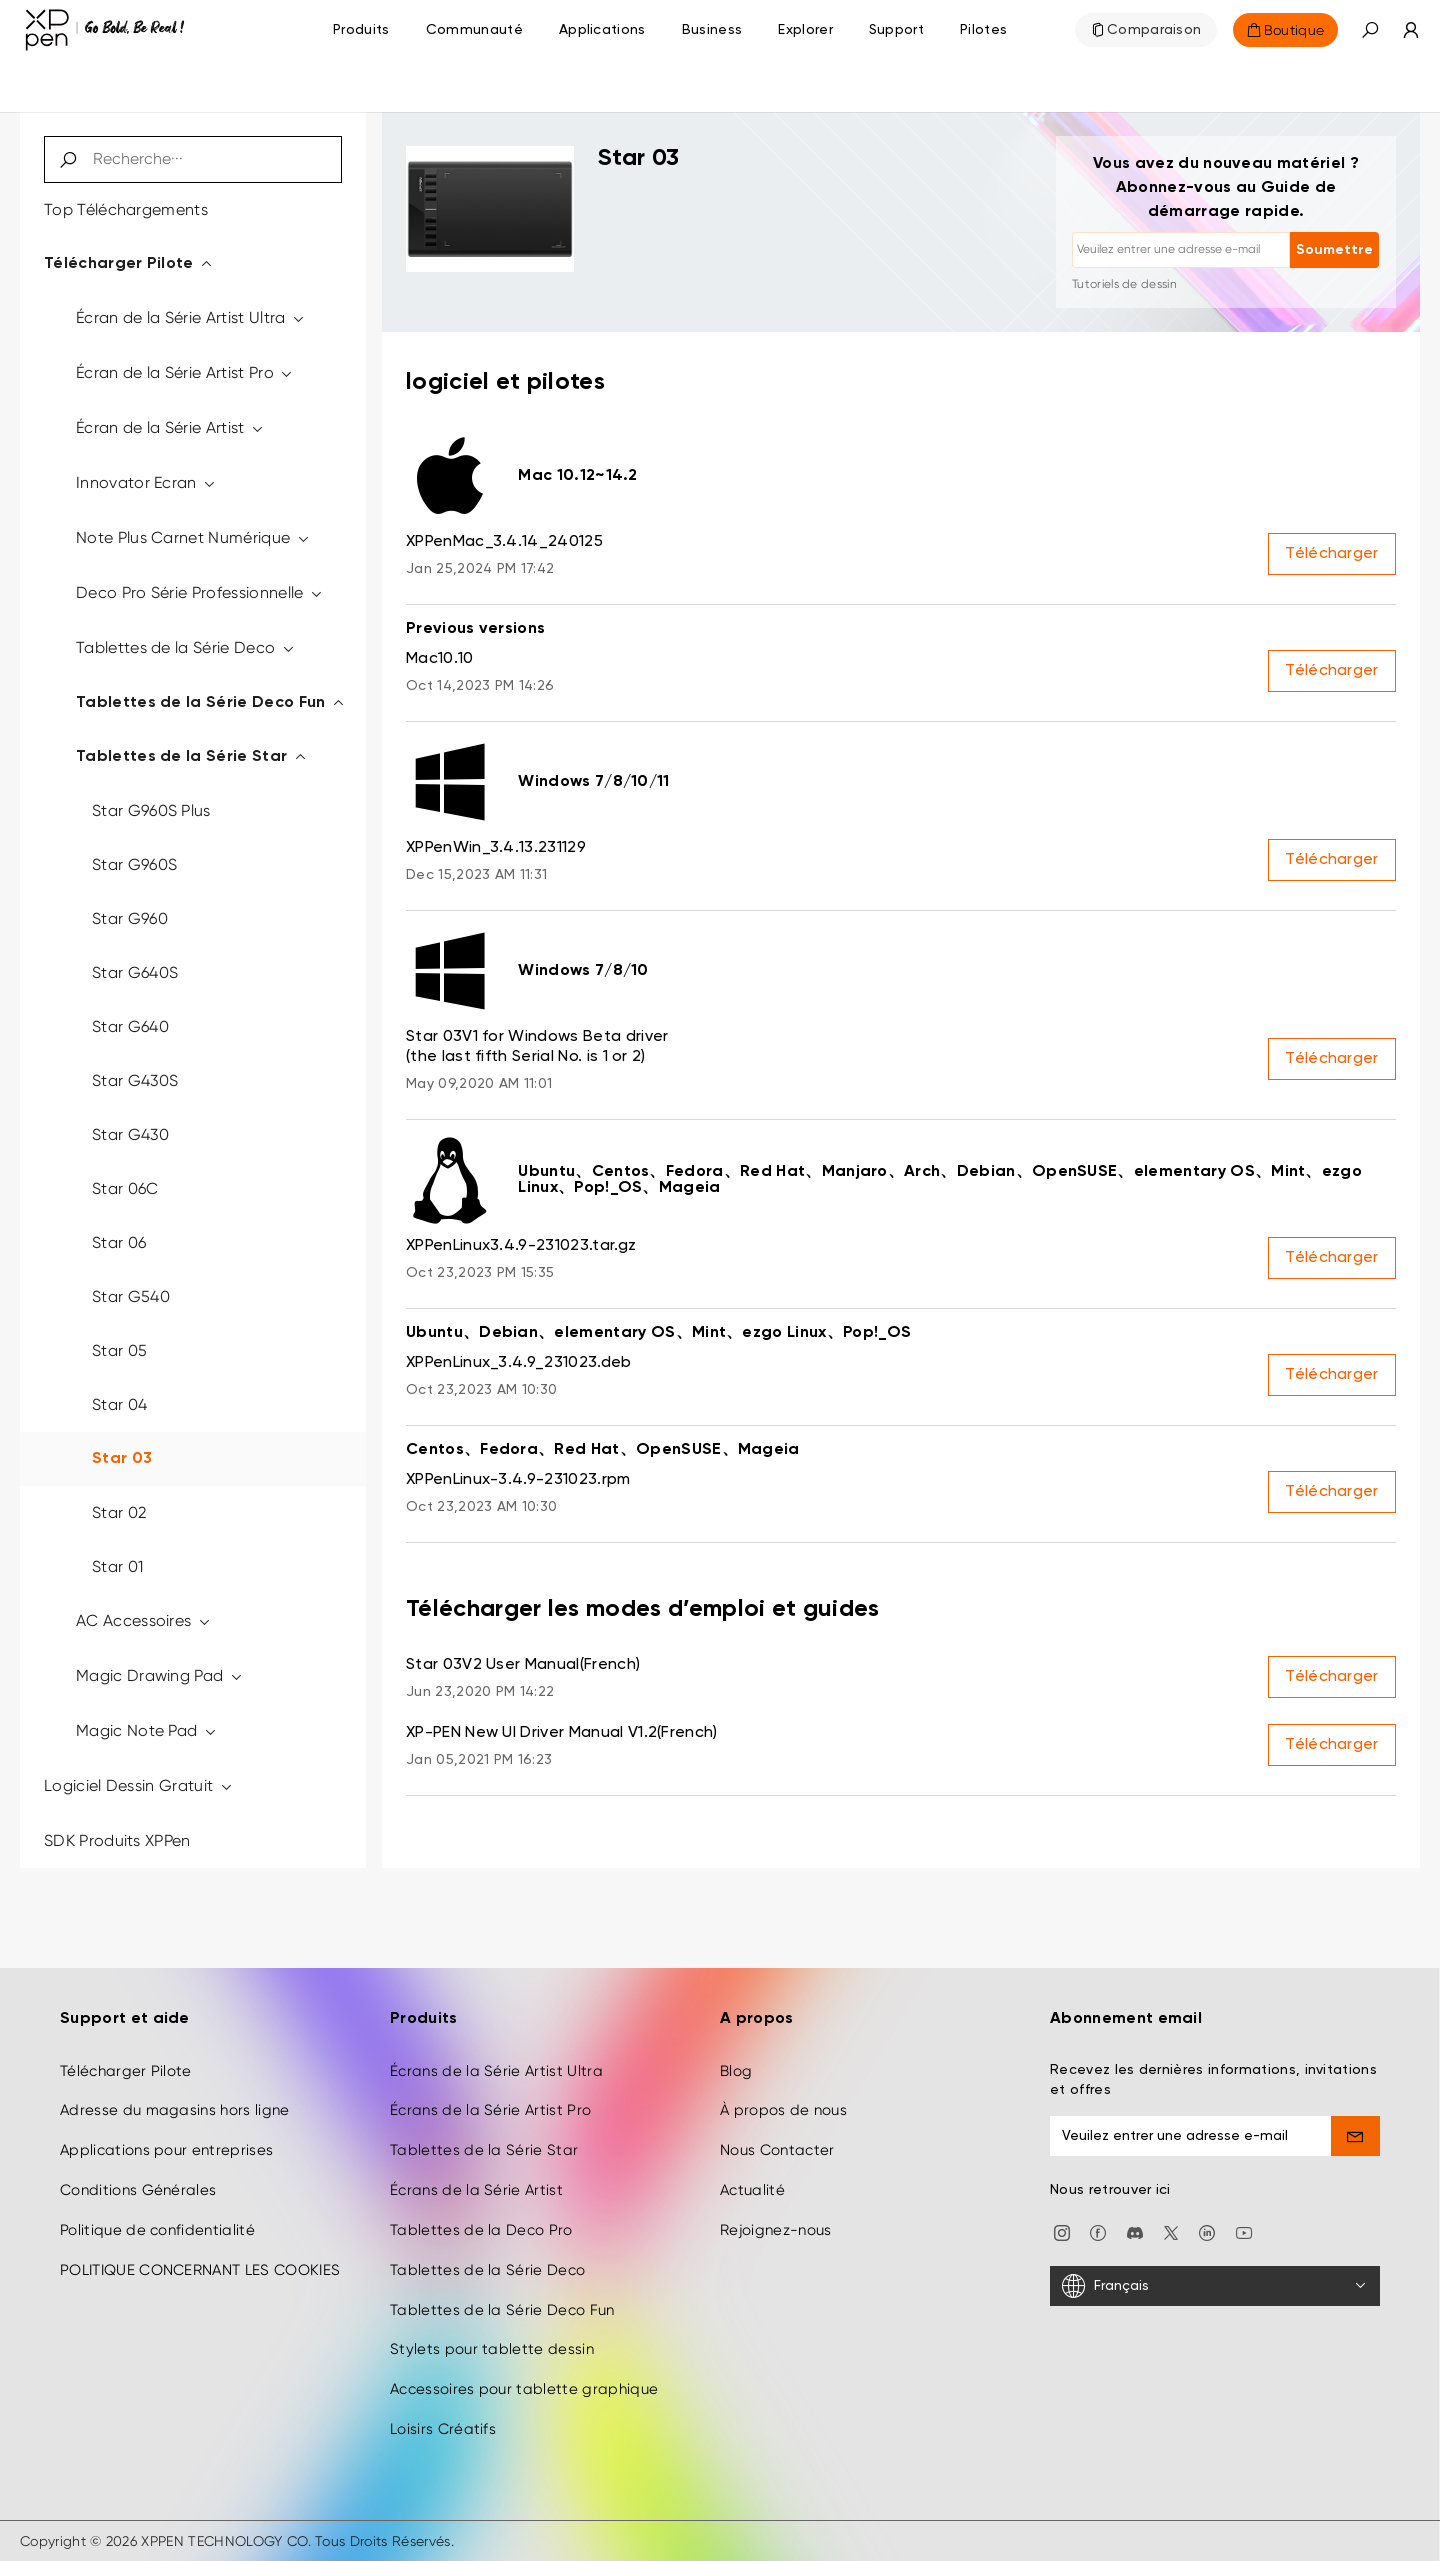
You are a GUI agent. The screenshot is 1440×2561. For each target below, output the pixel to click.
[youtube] (1244, 2231)
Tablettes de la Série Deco (186, 647)
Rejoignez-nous (775, 2230)
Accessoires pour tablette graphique (524, 2389)
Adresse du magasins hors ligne (175, 2111)
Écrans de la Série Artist (476, 2190)
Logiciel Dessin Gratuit (139, 1785)
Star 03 (122, 1459)
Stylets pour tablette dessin (492, 2350)
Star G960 (130, 918)
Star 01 (117, 1566)
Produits (361, 30)
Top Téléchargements (126, 209)
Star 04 (119, 1404)
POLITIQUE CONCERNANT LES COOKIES (200, 2270)
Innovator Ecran (146, 482)
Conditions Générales (138, 2190)
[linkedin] (1207, 2231)
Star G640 (130, 1026)
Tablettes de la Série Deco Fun (211, 703)
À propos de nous (783, 2111)
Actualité (752, 2190)
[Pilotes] (983, 30)
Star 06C (125, 1188)
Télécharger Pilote (129, 264)
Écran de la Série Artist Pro (185, 372)
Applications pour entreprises (166, 2150)
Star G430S (135, 1080)
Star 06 (119, 1242)
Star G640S (135, 972)
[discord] (1135, 2231)
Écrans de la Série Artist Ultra (496, 2071)
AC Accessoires (144, 1620)
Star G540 (131, 1296)
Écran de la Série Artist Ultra (191, 317)
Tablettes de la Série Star (192, 757)
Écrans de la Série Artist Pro (490, 2111)
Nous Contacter (777, 2150)
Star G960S (134, 864)
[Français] (1215, 2286)
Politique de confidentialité (157, 2230)
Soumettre (1334, 250)
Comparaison (1154, 30)
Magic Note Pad (147, 1730)
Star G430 (130, 1134)
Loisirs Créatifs (443, 2429)
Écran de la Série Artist (170, 427)
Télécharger (1332, 554)
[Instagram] (1062, 2231)
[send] (1356, 2136)
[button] (1370, 30)
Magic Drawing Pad (160, 1675)
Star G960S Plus (151, 810)
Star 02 (119, 1512)
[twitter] (1171, 2231)
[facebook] (1098, 2231)
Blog (736, 2071)
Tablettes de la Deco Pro (481, 2230)
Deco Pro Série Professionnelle (200, 592)
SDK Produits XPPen (117, 1840)
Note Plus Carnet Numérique (193, 537)
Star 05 (119, 1350)
